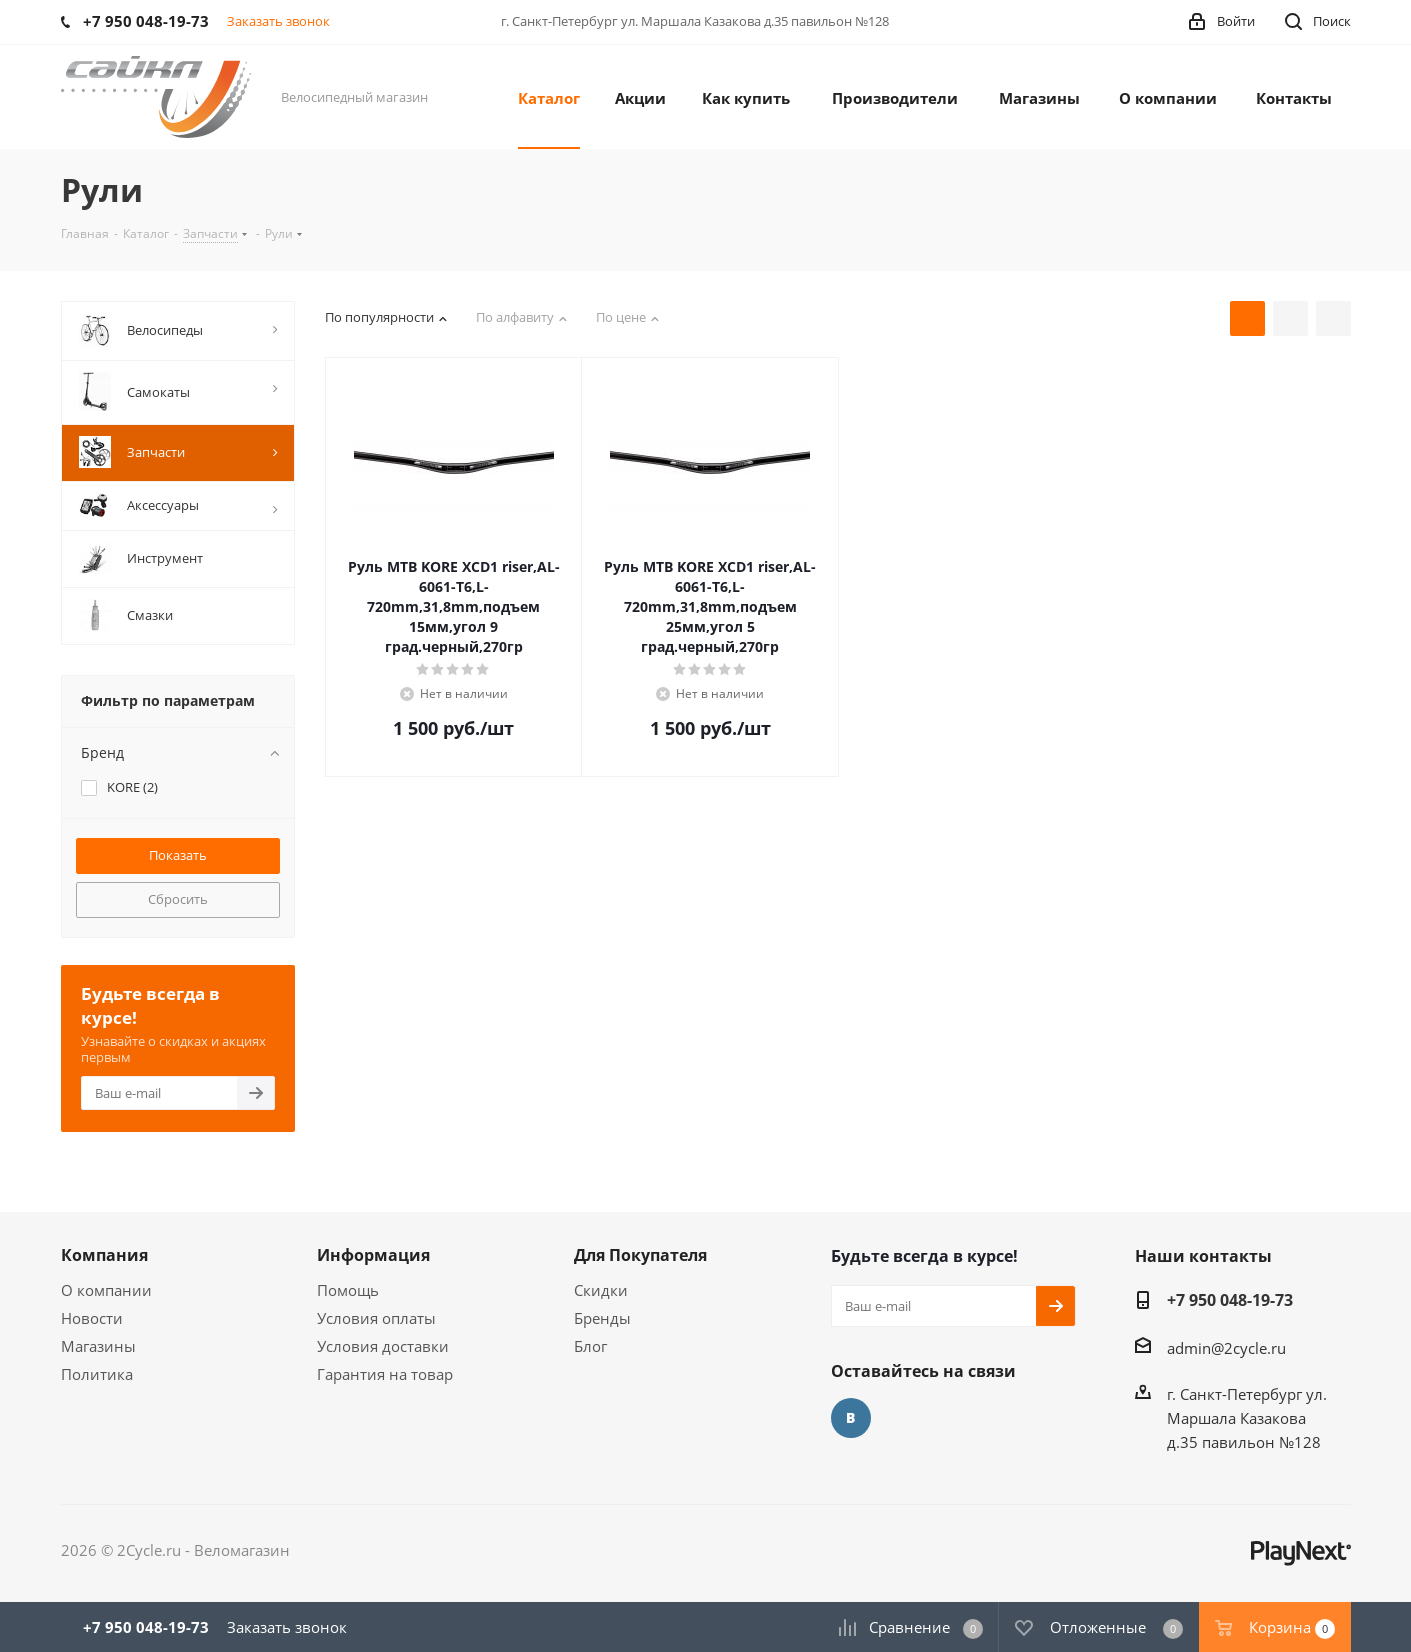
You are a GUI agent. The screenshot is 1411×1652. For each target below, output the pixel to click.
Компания (104, 1255)
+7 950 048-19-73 (1230, 1300)
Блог (590, 1346)
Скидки (601, 1290)
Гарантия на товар (385, 1374)
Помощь (348, 1290)
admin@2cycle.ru (1226, 1348)
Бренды (602, 1318)
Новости (92, 1318)
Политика (97, 1374)
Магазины (98, 1346)
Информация (373, 1255)
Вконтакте (851, 1418)
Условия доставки (383, 1346)
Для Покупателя (640, 1255)
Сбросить (178, 899)
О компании (106, 1290)
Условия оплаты (376, 1318)
